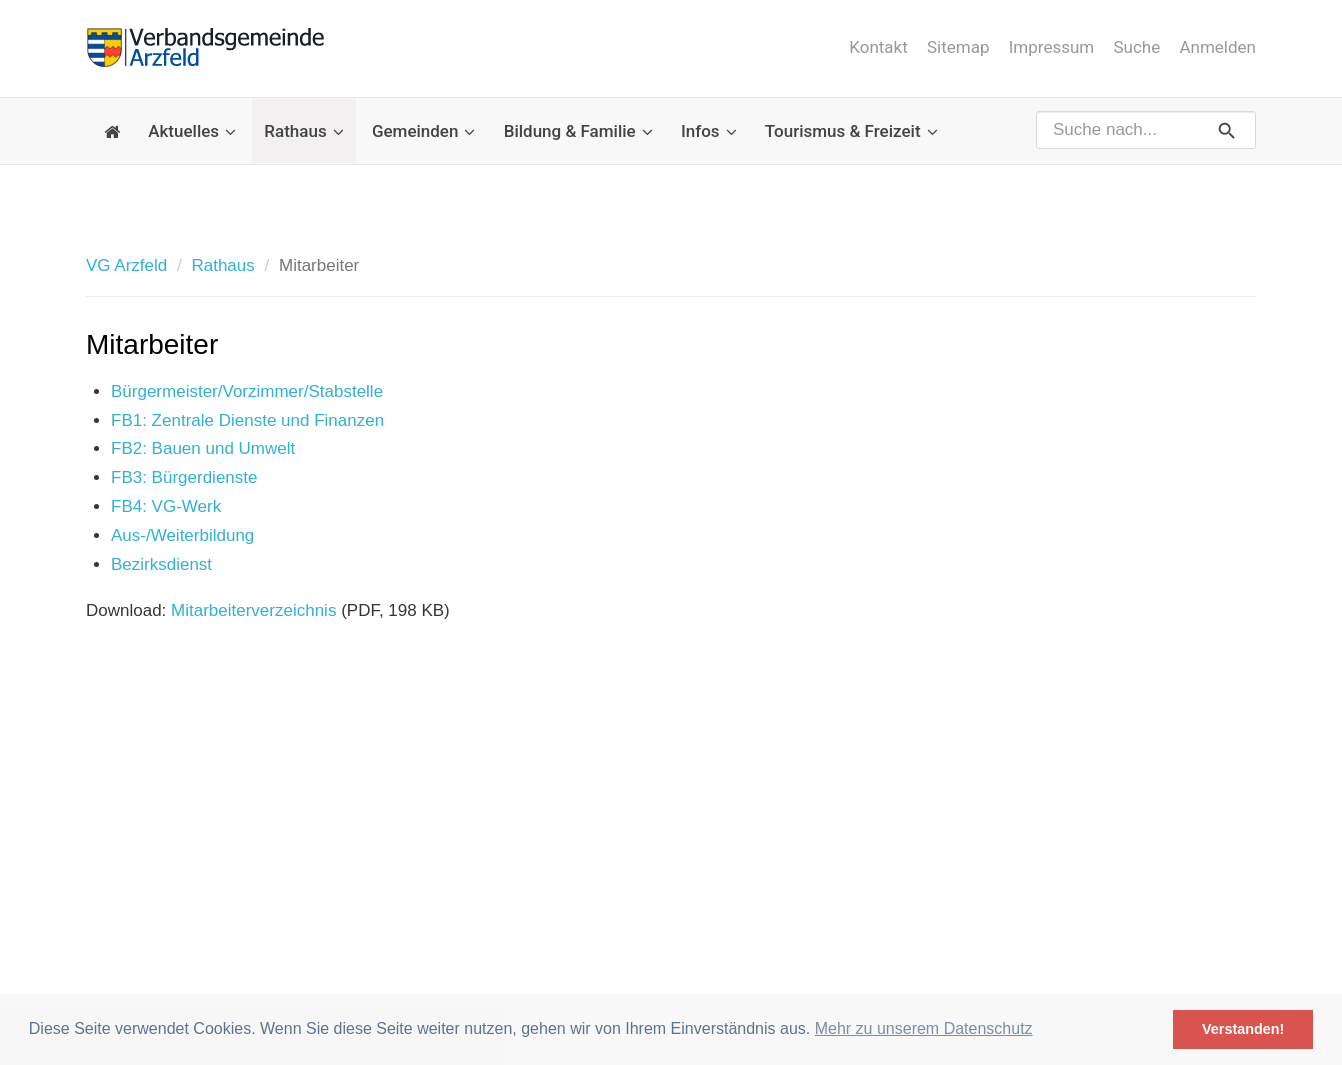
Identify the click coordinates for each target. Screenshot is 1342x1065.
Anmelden (1217, 47)
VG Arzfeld (126, 265)
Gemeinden (424, 131)
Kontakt (878, 47)
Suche (1137, 47)
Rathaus (303, 131)
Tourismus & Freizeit (851, 131)
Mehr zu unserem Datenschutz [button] (924, 1028)
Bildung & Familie (578, 131)
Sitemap (958, 47)
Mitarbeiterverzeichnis (253, 610)
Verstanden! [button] (1243, 1029)
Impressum (1052, 47)
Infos (709, 131)
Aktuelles (192, 131)
